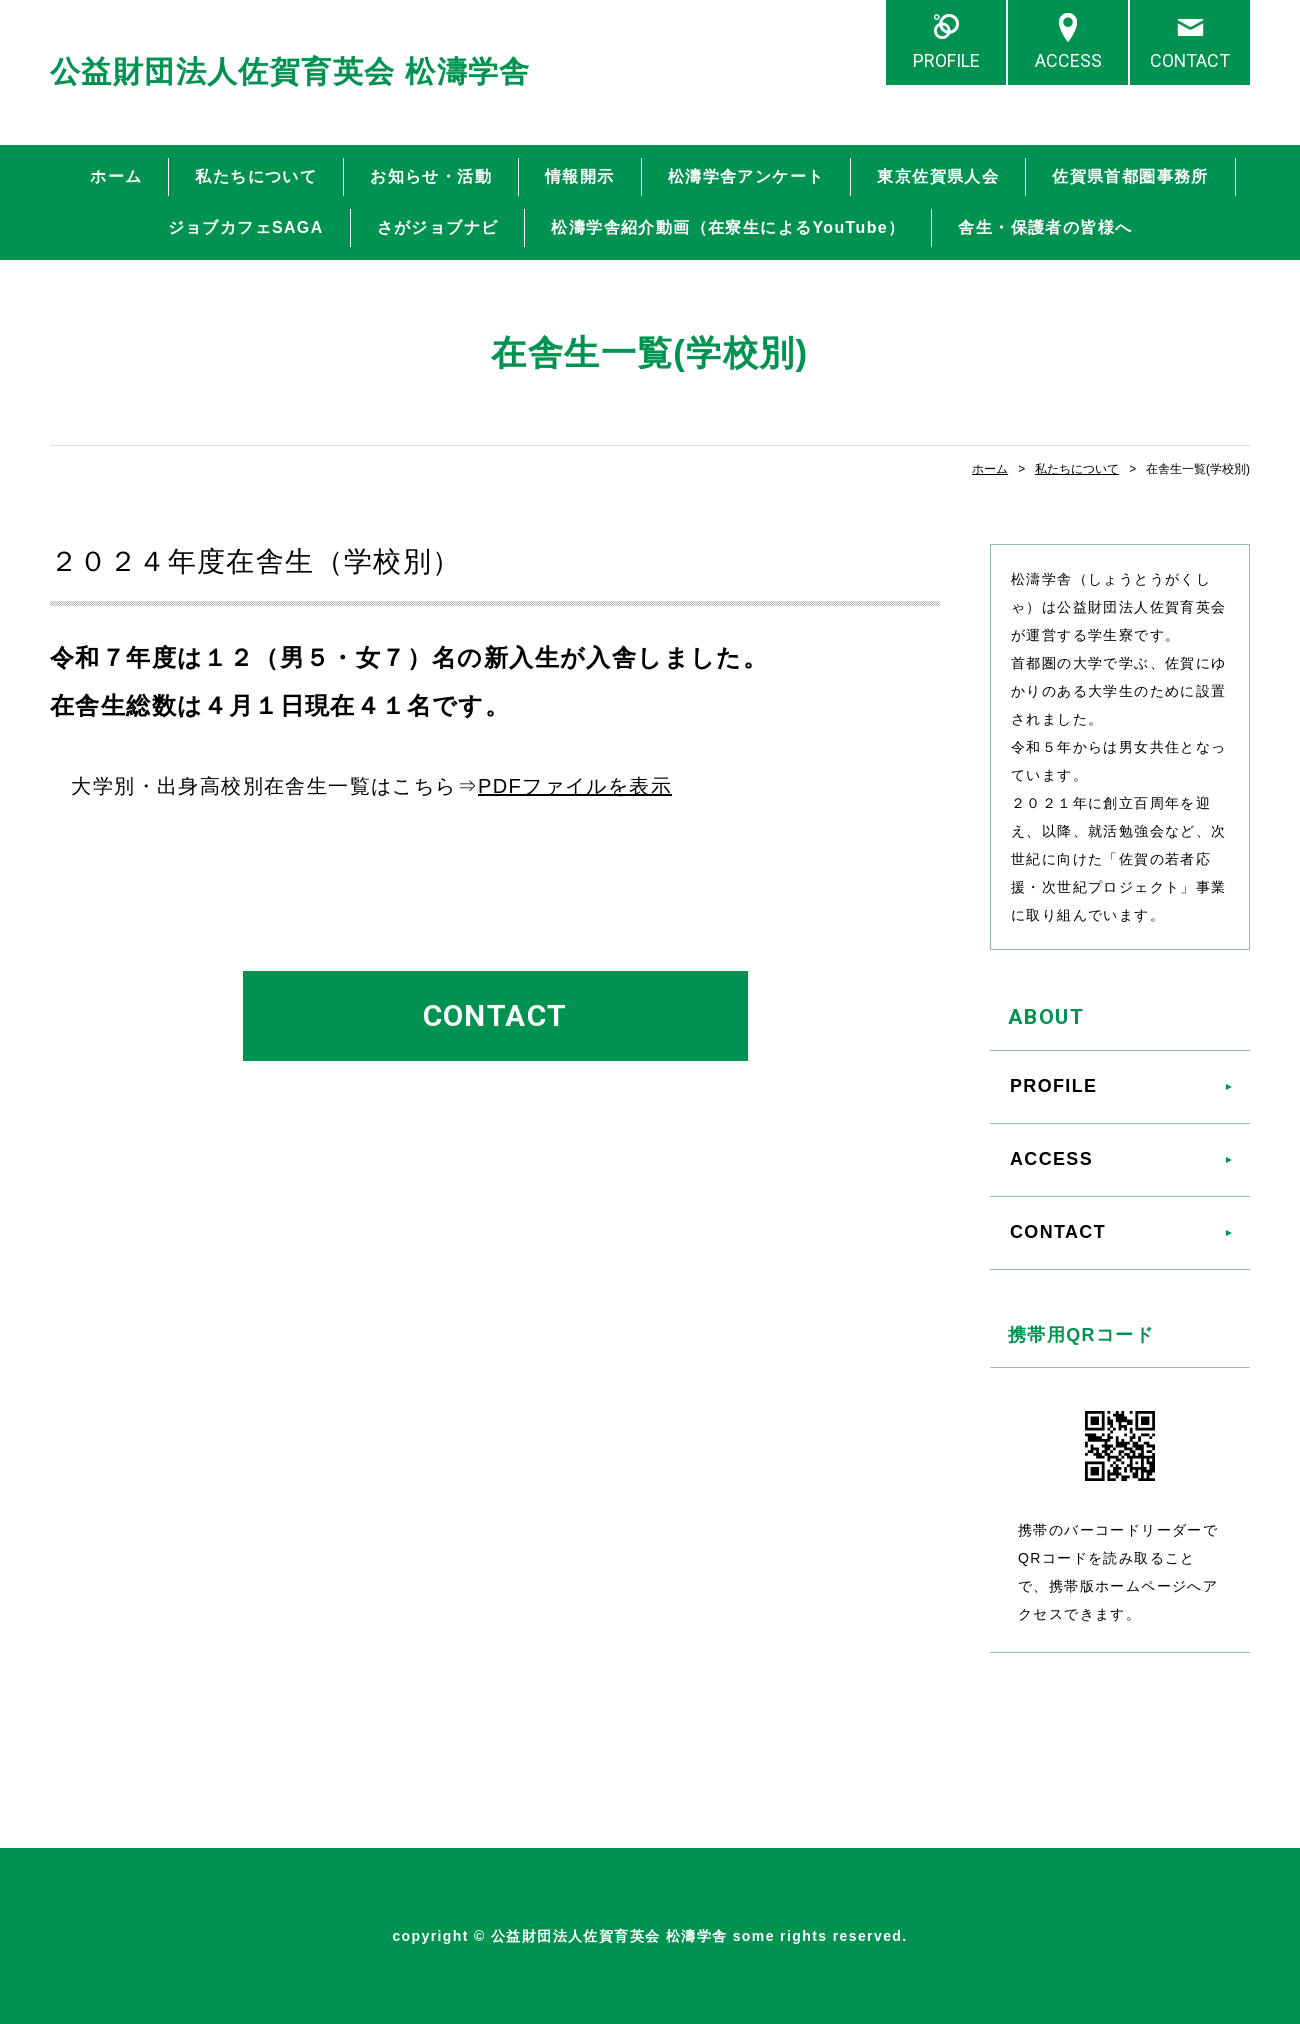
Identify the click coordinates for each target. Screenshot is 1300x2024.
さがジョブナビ (438, 227)
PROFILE (946, 60)
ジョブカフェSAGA (246, 227)
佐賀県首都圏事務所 (1130, 176)
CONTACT (1190, 60)
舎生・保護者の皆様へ (1045, 227)
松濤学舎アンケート (746, 176)
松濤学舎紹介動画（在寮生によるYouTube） (728, 227)
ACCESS (1068, 60)
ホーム (116, 176)
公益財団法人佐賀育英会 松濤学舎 (290, 71)
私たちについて (256, 176)
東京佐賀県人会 (938, 176)
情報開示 (580, 176)
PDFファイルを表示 (575, 786)
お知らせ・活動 (431, 176)
